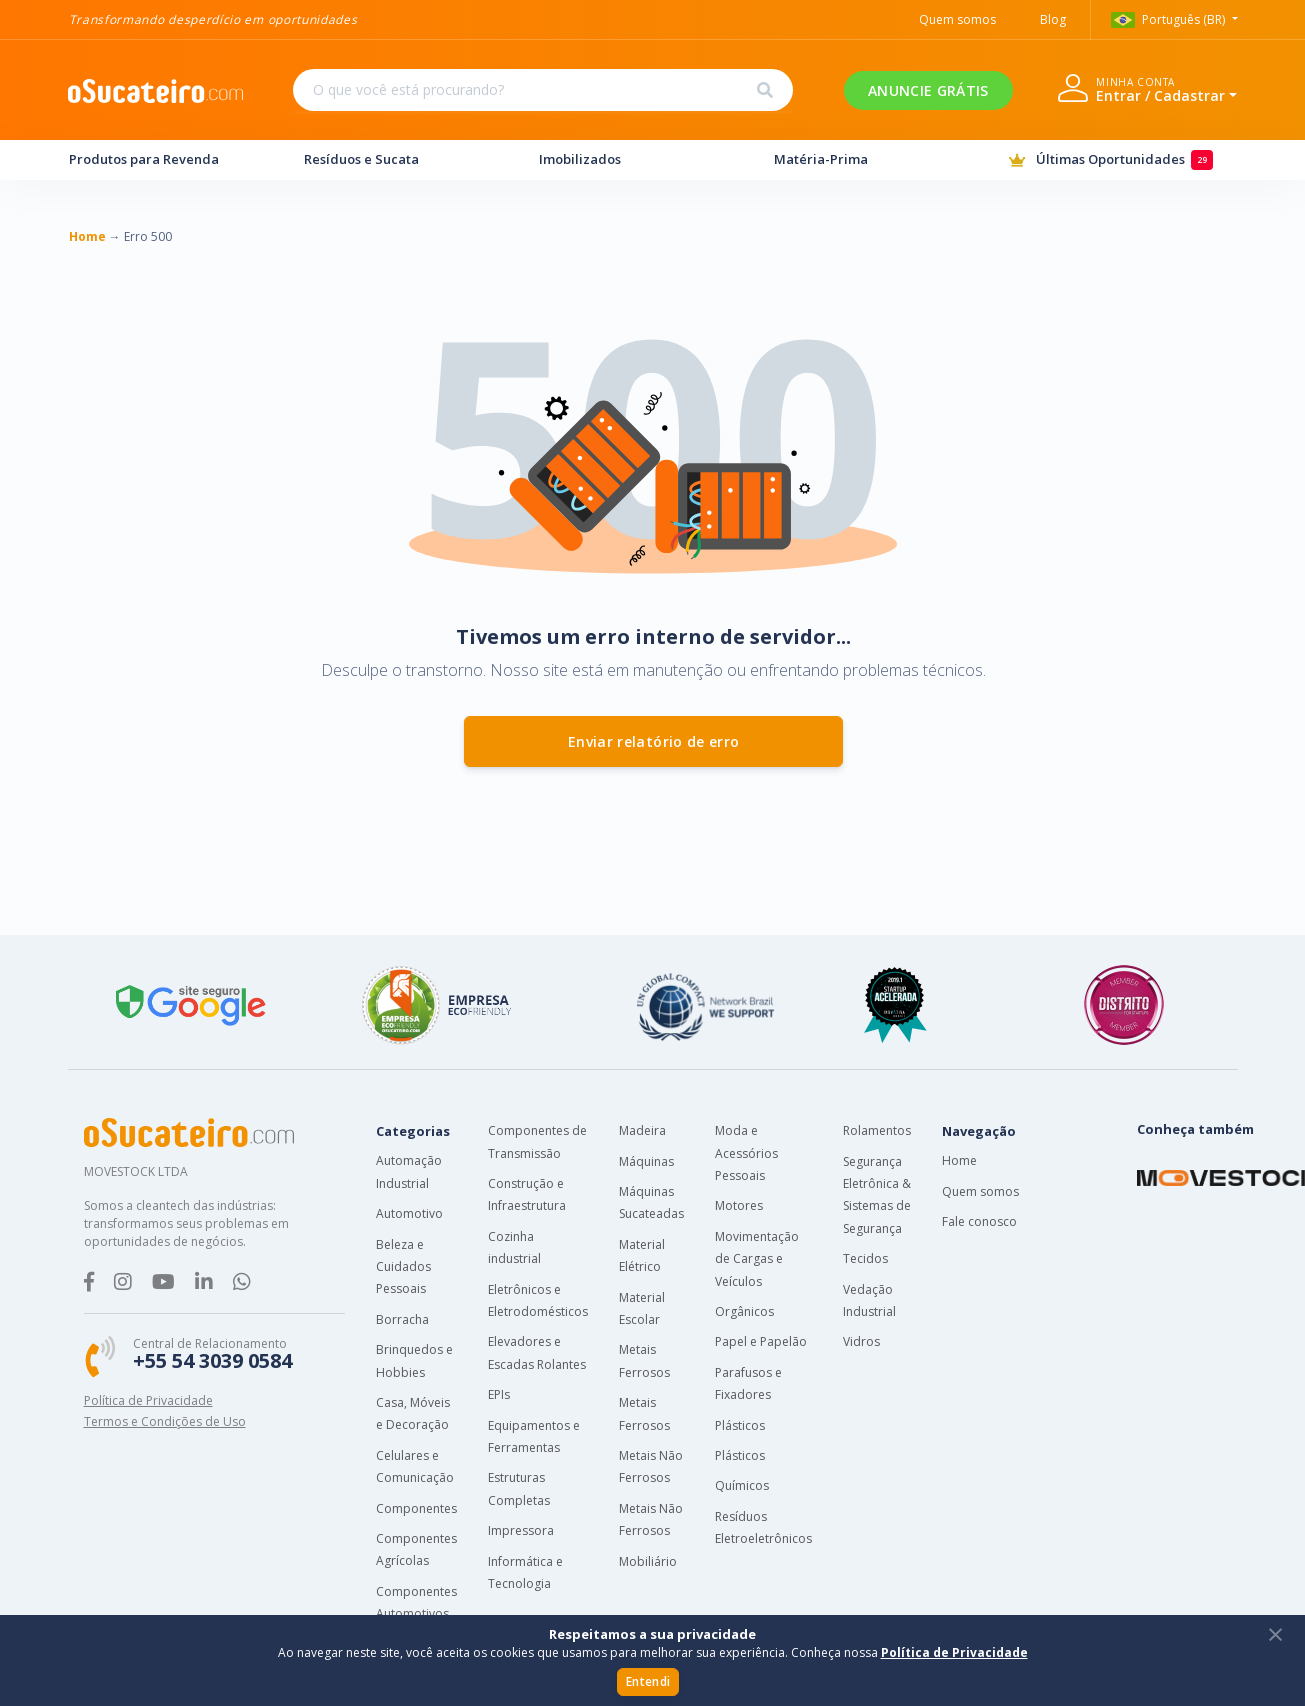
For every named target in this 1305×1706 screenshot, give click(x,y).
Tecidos (865, 1258)
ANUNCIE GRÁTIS (928, 90)
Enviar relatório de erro (653, 741)
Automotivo (409, 1213)
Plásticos (740, 1425)
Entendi (648, 1681)
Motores (739, 1205)
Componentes (416, 1508)
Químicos (742, 1485)
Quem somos (980, 1191)
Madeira (642, 1130)
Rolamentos (877, 1130)
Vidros (861, 1341)
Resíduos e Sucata (403, 159)
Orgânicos (744, 1311)
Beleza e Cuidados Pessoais (403, 1267)
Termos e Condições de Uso (165, 1421)
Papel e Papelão (761, 1341)
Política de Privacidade (148, 1400)
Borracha (402, 1319)
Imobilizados (638, 159)
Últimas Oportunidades (1123, 160)
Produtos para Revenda (168, 159)
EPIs (499, 1394)
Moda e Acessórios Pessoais (746, 1153)
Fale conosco (979, 1221)
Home (959, 1160)
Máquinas (646, 1161)
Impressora (521, 1530)
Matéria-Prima (873, 159)
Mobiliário (648, 1561)
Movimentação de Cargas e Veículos (757, 1259)
